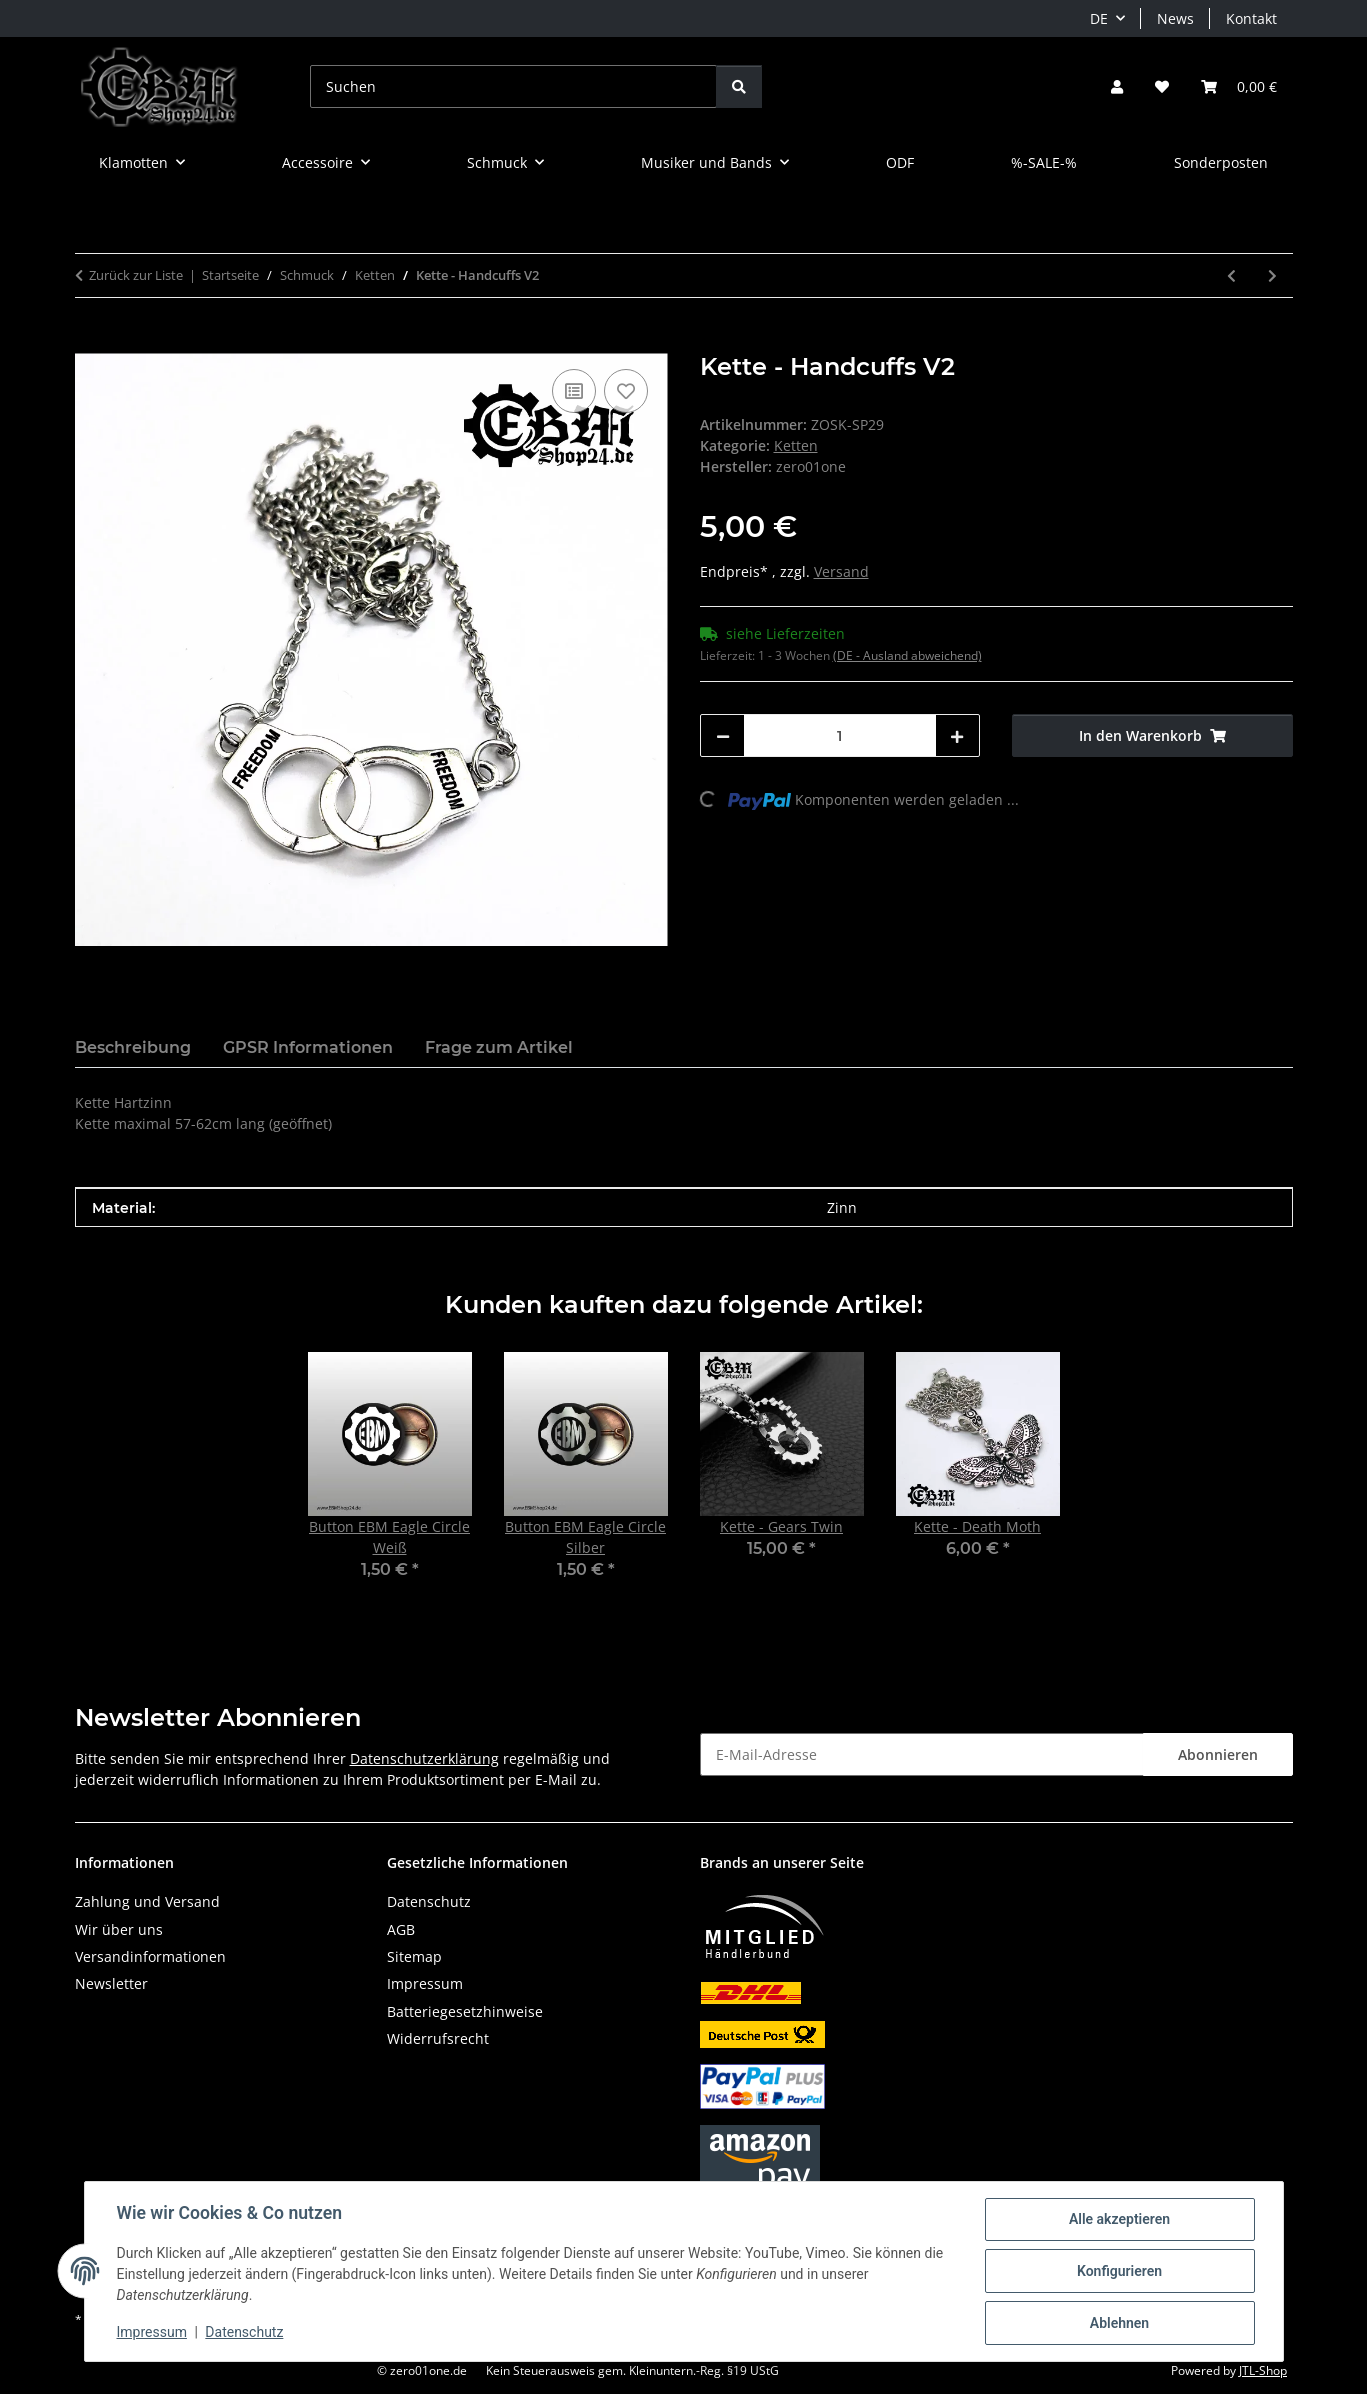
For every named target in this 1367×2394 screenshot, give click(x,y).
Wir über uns (119, 1929)
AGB (401, 1929)
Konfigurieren (1119, 2271)
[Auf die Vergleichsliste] (574, 391)
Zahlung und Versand (147, 1901)
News (1175, 18)
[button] (1117, 86)
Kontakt (1251, 18)
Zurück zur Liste (136, 275)
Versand (841, 571)
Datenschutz (244, 2332)
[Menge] (840, 735)
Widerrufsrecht (438, 2038)
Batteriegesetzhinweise (465, 2011)
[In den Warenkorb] (91, 342)
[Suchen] (513, 86)
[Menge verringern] (723, 735)
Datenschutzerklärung (424, 1758)
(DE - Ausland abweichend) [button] (907, 655)
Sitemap (414, 1956)
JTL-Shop (1263, 2370)
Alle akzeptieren (1119, 2219)
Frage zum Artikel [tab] (499, 1047)
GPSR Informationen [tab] (308, 1047)
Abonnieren (1218, 1754)
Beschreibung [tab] (133, 1047)
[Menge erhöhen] (957, 735)
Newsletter (111, 1983)
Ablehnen (1119, 2323)
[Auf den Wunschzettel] (626, 391)
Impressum (152, 2332)
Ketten (796, 445)
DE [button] (1099, 18)
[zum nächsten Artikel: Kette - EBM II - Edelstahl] (1272, 275)
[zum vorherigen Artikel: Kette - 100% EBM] (1231, 275)
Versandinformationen (150, 1956)
